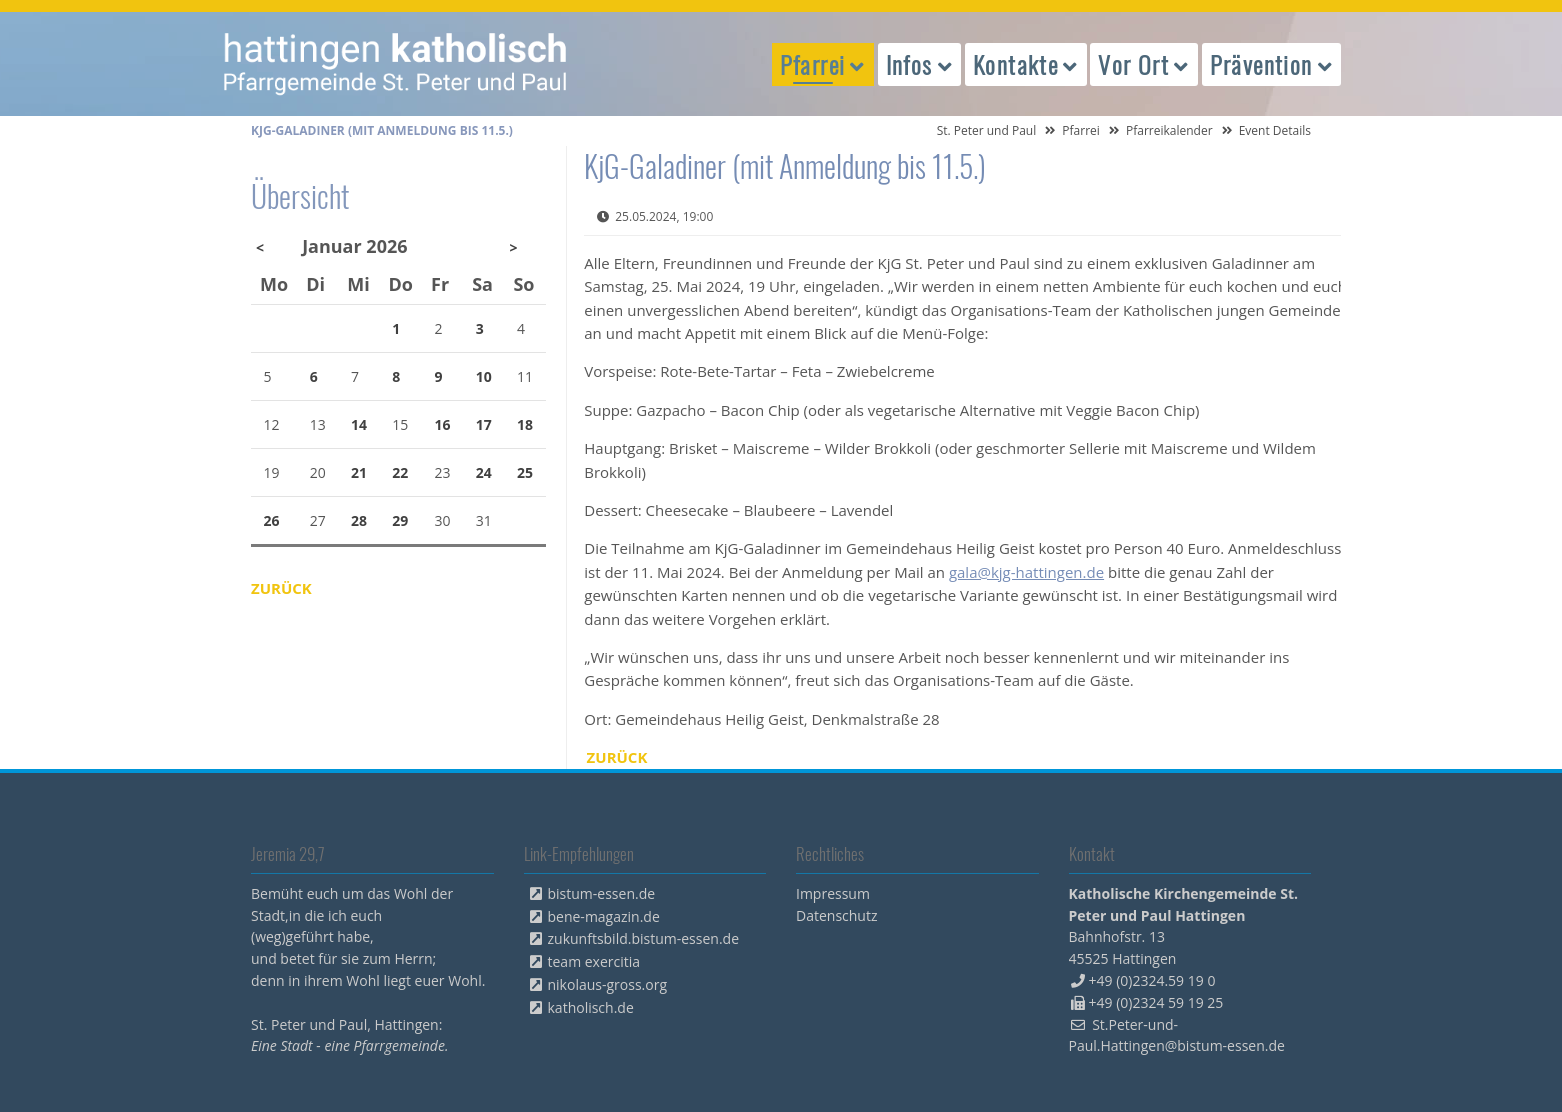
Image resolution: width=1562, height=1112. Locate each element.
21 (359, 472)
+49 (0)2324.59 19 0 (1152, 980)
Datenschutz (836, 915)
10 (484, 376)
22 (400, 472)
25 (525, 472)
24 (484, 472)
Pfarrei (1081, 130)
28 (359, 520)
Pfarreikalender (1169, 130)
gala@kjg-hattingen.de (1026, 572)
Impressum (833, 893)
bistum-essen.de (602, 893)
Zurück (617, 757)
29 (400, 520)
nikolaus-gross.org (608, 984)
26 (272, 520)
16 (443, 424)
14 (359, 424)
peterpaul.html (396, 64)
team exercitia (594, 961)
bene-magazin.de (604, 916)
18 (525, 424)
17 (484, 424)
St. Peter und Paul (987, 130)
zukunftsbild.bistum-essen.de (644, 938)
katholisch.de (591, 1007)
